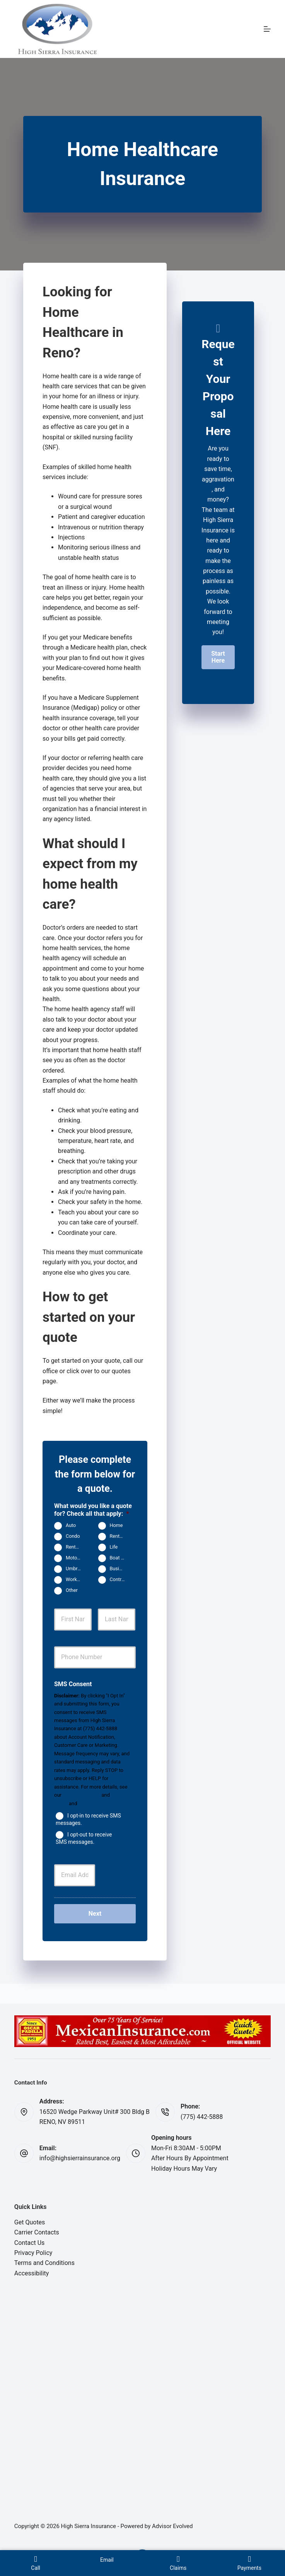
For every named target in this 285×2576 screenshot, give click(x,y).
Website (88, 1803)
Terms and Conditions (44, 2263)
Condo (73, 1536)
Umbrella (75, 1569)
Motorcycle (76, 1558)
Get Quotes (29, 2222)
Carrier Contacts (36, 2232)
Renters (118, 1536)
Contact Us (29, 2242)
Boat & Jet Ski (120, 1558)
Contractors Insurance (120, 1580)
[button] (218, 657)
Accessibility (31, 2273)
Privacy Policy (33, 2252)
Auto (71, 1526)
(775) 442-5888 (202, 2116)
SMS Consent (73, 1684)
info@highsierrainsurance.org (79, 2158)
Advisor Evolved (172, 2526)
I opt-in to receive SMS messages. (88, 1819)
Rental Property (76, 1547)
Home (116, 1526)
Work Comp (76, 1580)
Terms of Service (81, 1795)
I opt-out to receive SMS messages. (84, 1838)
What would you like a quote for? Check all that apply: (93, 1510)
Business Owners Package (120, 1569)
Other (72, 1590)
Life (114, 1547)
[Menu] (267, 29)
